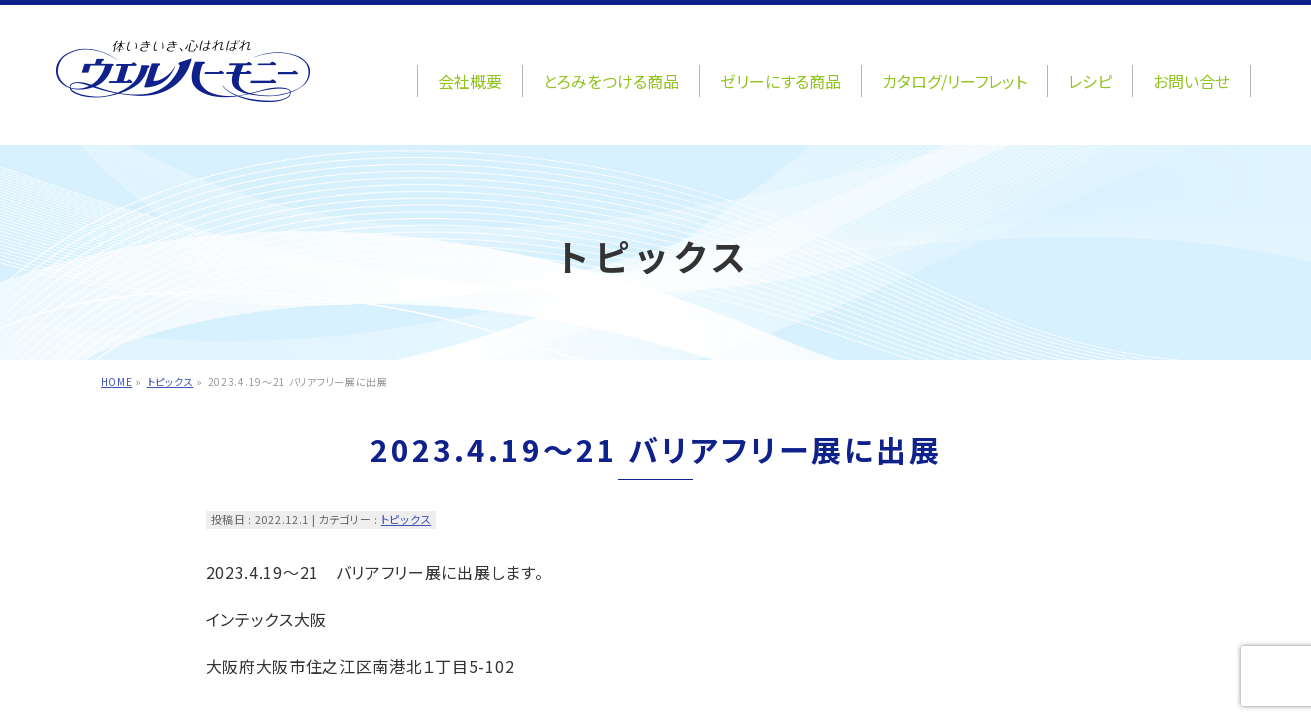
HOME (117, 381)
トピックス (170, 381)
